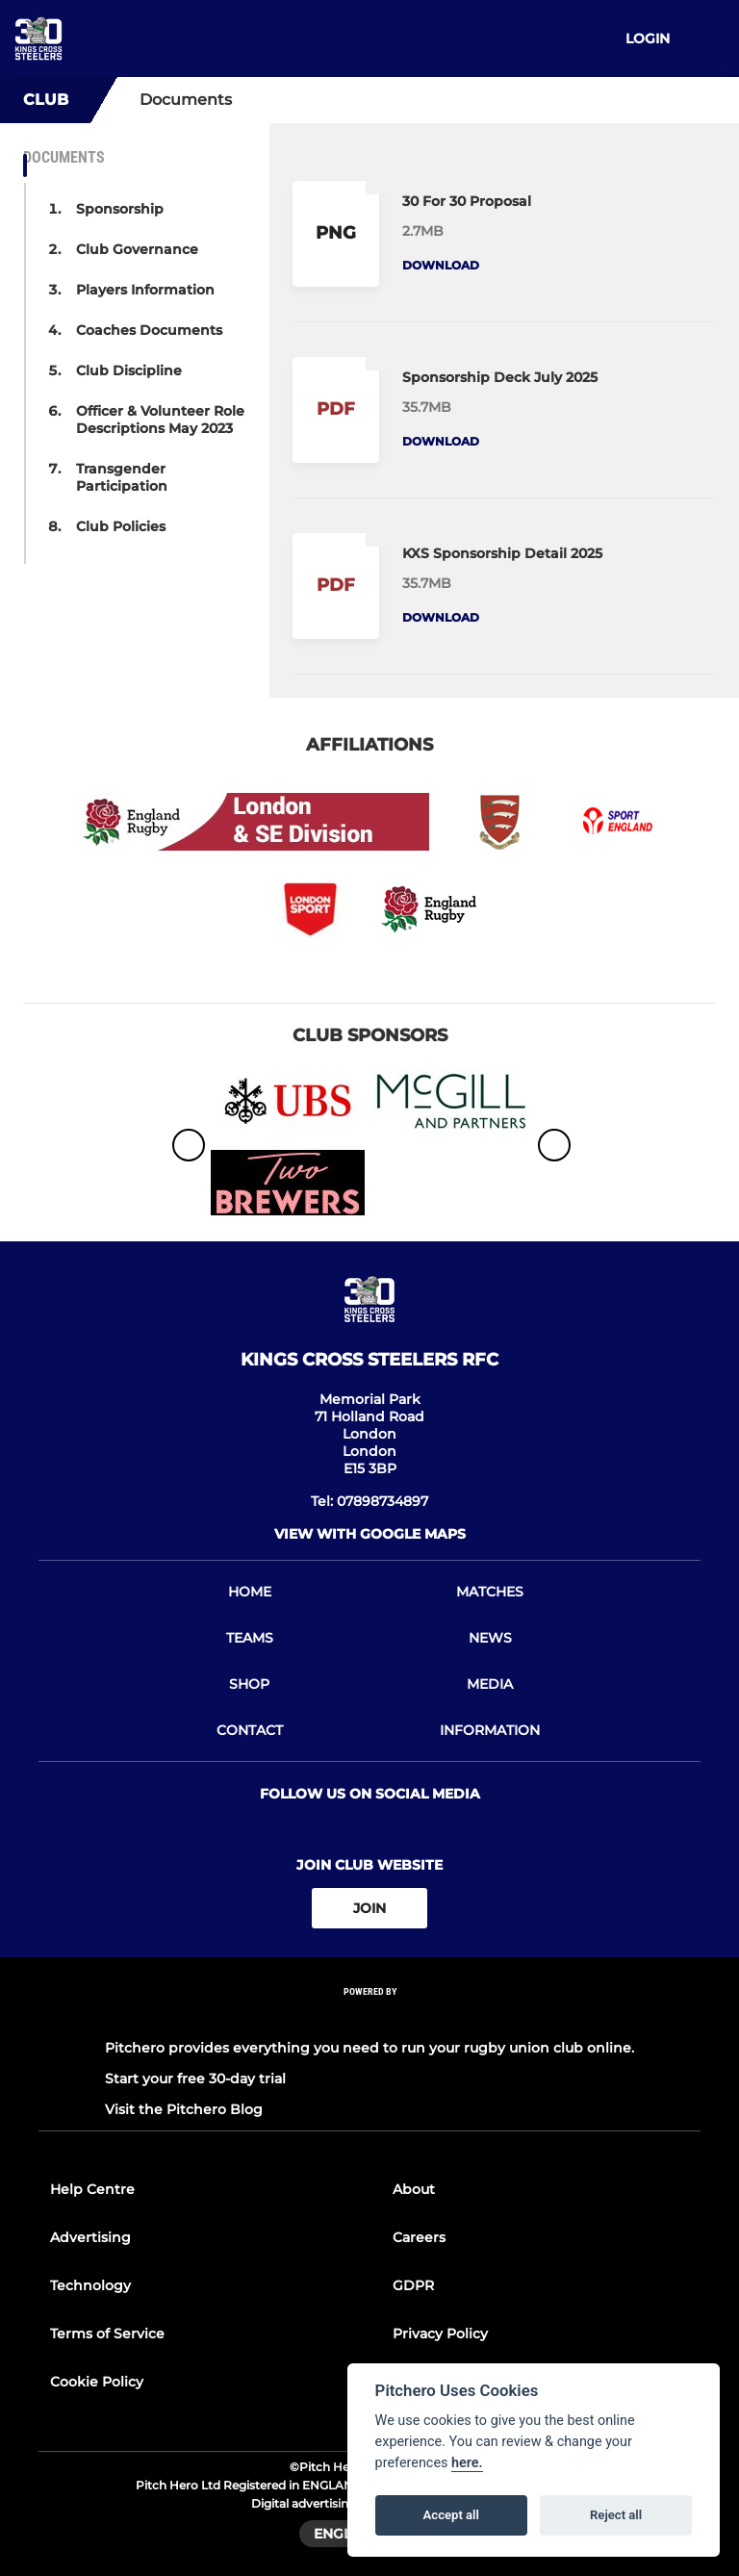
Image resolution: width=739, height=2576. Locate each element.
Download (440, 265)
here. (467, 2463)
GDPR (413, 2285)
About (414, 2189)
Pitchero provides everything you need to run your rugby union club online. (369, 2047)
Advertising (90, 2237)
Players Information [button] (145, 289)
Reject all (616, 2515)
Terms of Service (107, 2333)
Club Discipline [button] (129, 370)
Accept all (451, 2515)
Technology (90, 2285)
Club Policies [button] (121, 526)
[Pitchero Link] (369, 2017)
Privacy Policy (440, 2333)
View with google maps (370, 1534)
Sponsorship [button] (120, 208)
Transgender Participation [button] (121, 477)
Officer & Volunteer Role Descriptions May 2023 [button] (160, 419)
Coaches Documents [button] (149, 330)
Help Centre (92, 2189)
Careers (419, 2237)
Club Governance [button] (137, 249)
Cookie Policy (96, 2381)
